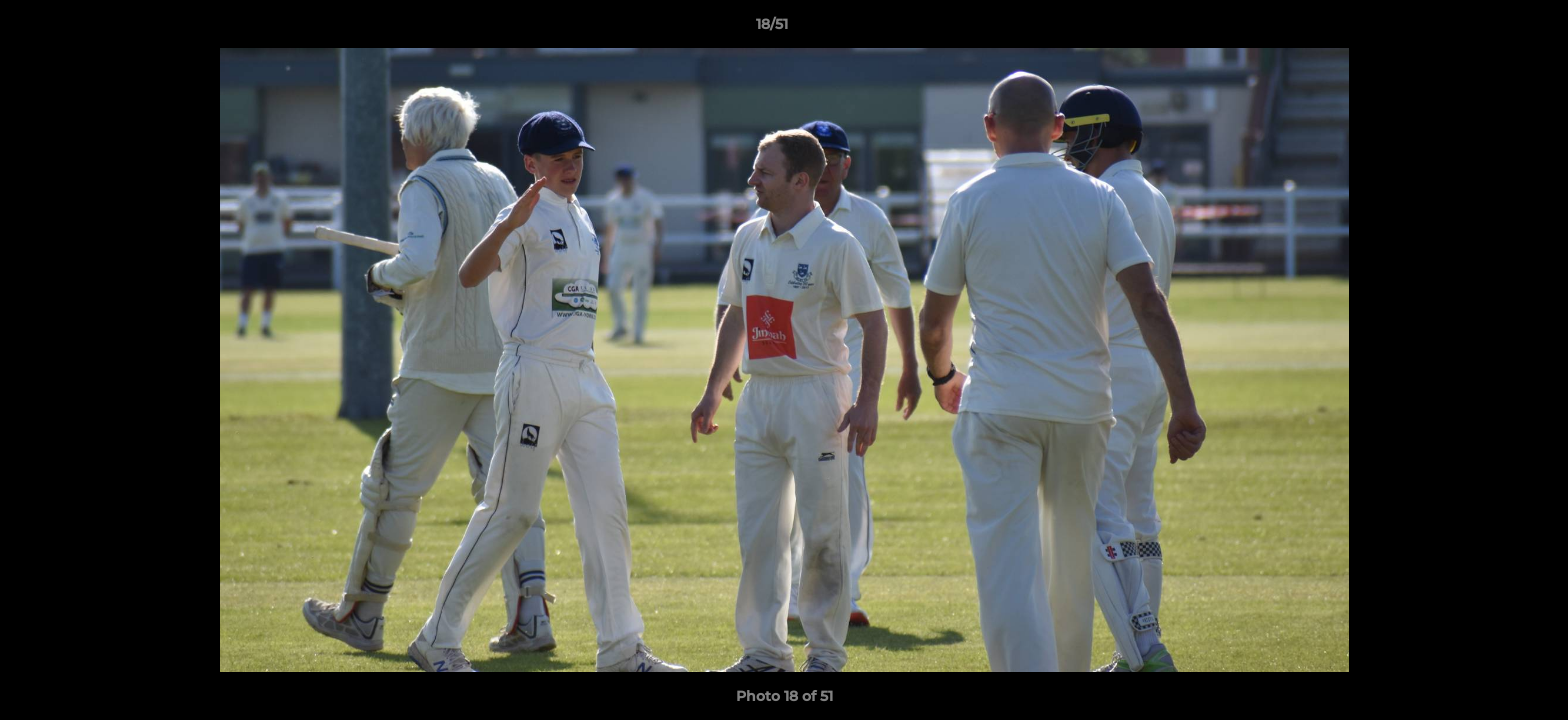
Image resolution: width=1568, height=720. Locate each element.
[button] (1484, 29)
